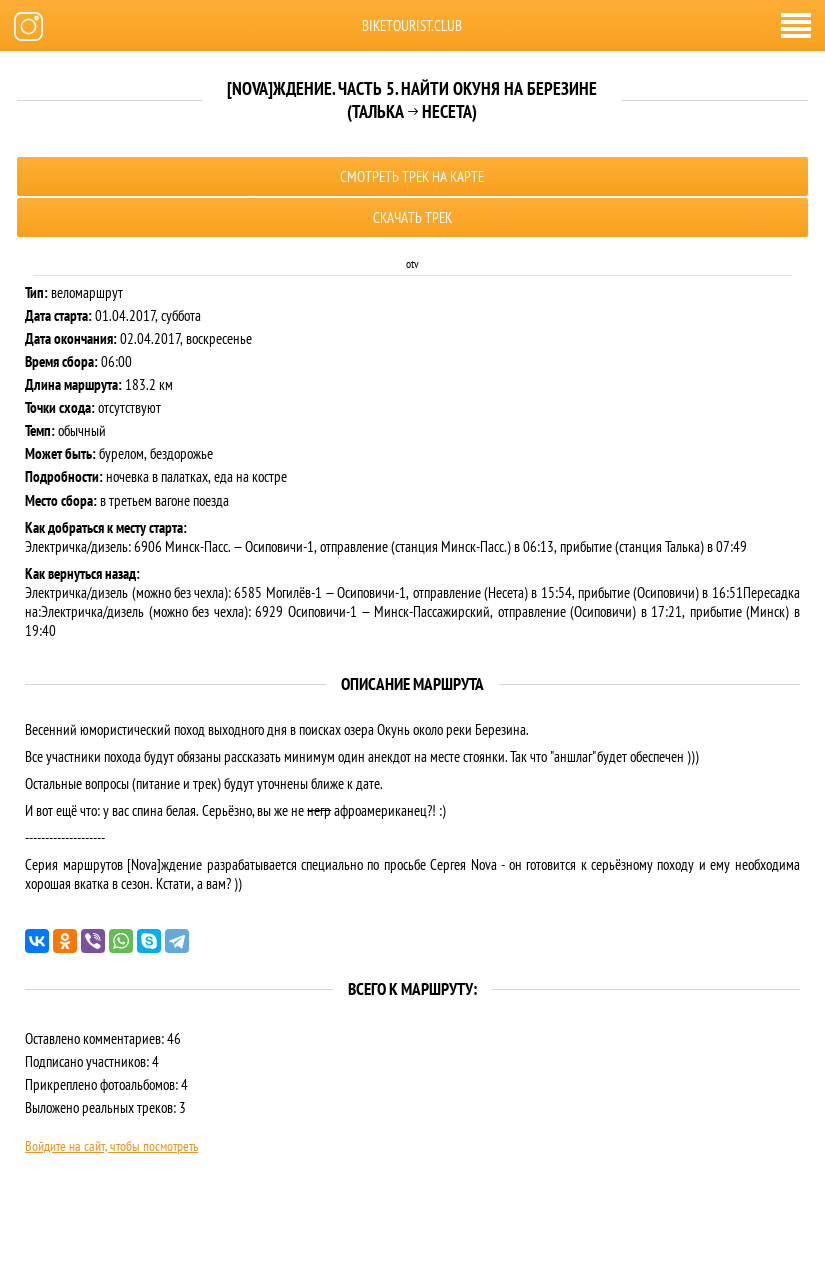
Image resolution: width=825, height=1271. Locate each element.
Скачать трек (412, 217)
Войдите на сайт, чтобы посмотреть (111, 1146)
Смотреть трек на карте (412, 176)
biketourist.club (412, 25)
